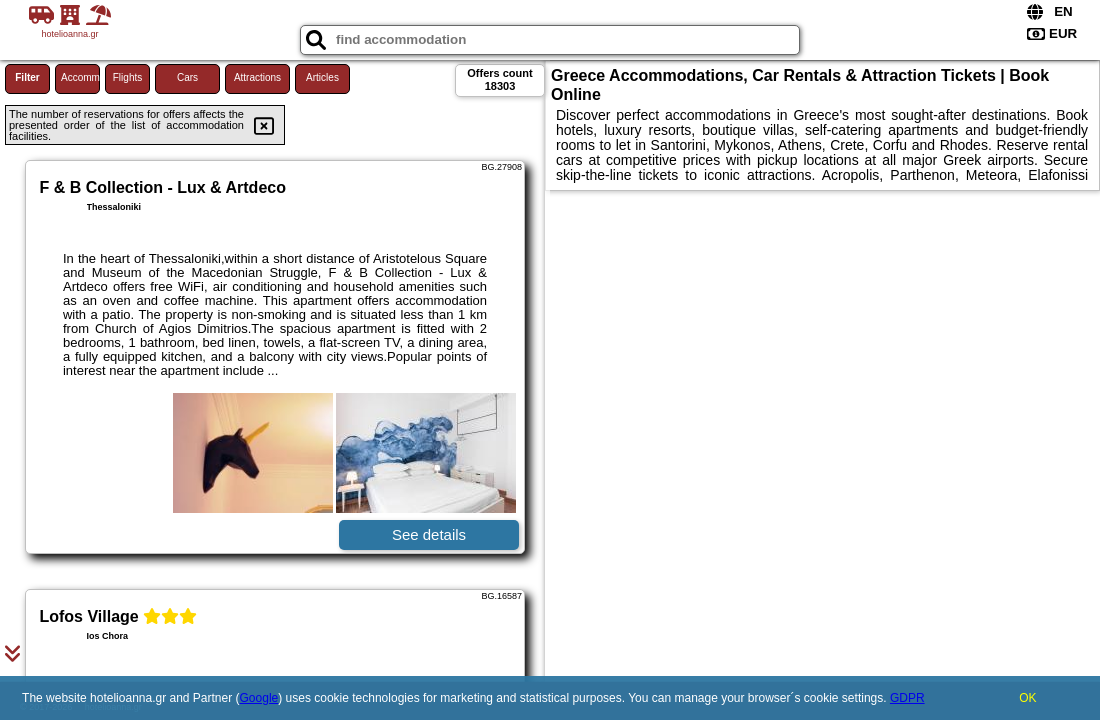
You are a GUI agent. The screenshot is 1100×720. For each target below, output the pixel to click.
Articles (322, 77)
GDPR (907, 698)
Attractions (257, 77)
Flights (127, 77)
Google (259, 698)
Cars (187, 77)
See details (429, 534)
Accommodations (80, 77)
